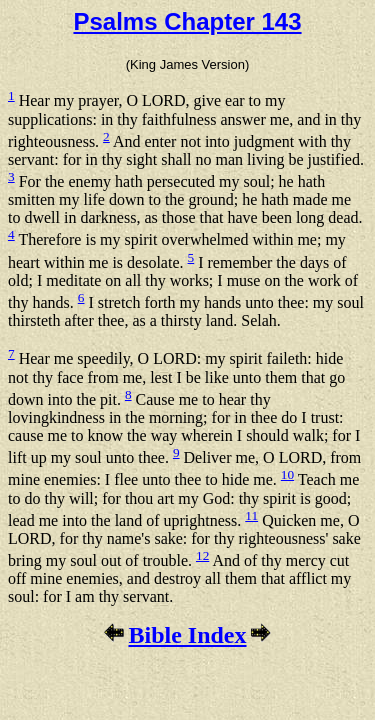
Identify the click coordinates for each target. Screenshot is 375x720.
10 (287, 474)
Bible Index (187, 635)
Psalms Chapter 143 (187, 21)
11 (251, 515)
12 (202, 555)
